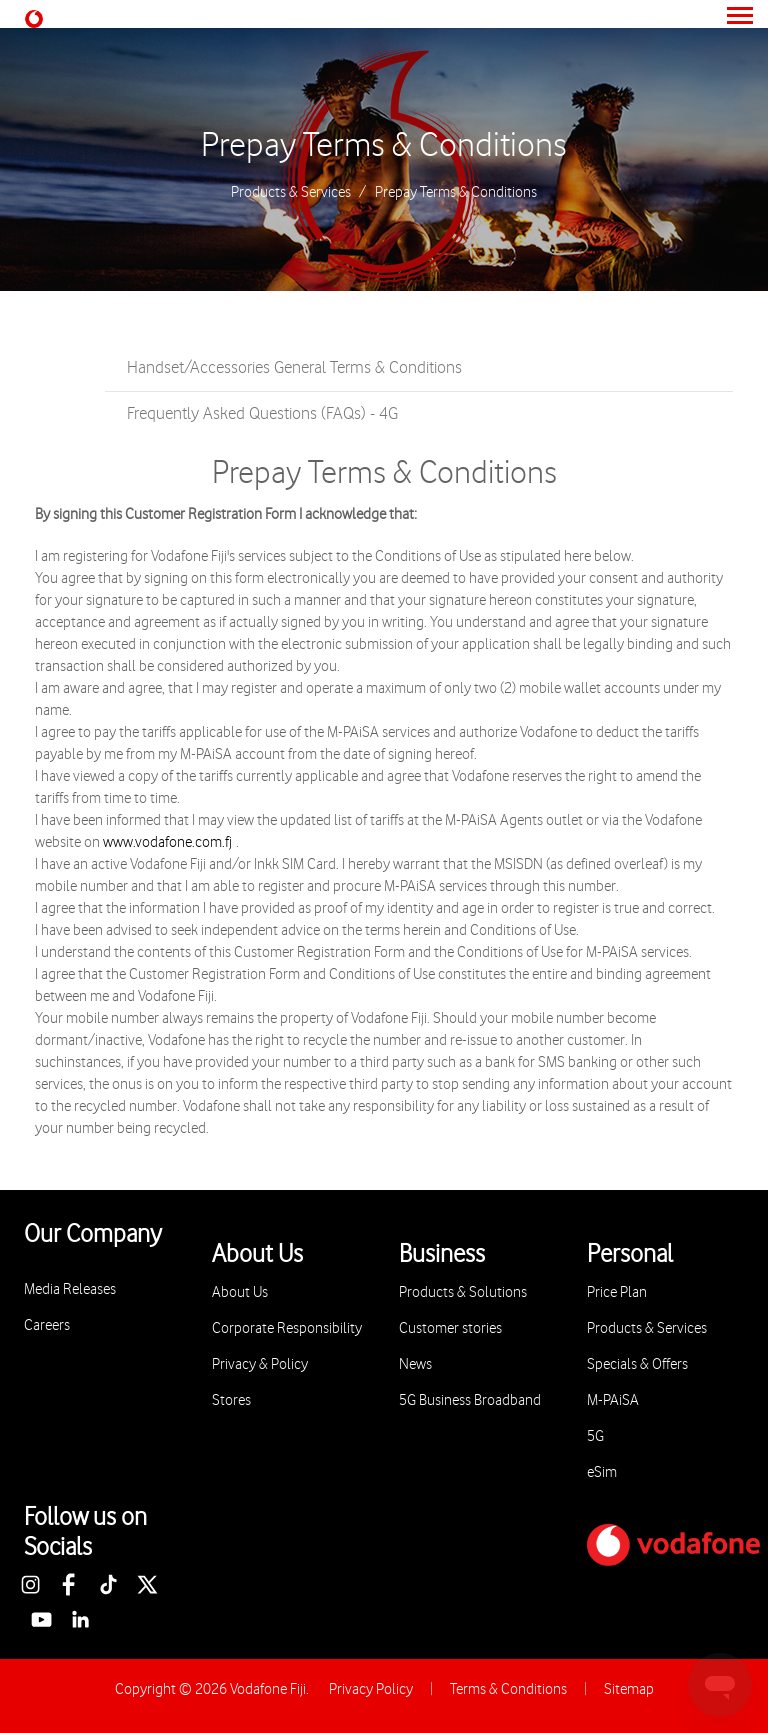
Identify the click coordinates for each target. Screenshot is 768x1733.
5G (595, 1436)
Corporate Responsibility (287, 1328)
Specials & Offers (637, 1364)
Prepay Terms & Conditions (384, 146)
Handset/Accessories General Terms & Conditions (294, 368)
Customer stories (450, 1328)
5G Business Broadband (470, 1400)
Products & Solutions (463, 1292)
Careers (47, 1325)
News (415, 1364)
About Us (240, 1292)
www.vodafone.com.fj (167, 842)
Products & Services (291, 193)
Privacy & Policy (260, 1364)
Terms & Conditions (508, 1689)
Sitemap (629, 1689)
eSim (602, 1472)
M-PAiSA (613, 1400)
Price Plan (617, 1292)
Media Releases (70, 1289)
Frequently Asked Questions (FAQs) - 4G (262, 414)
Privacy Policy (371, 1689)
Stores (231, 1400)
